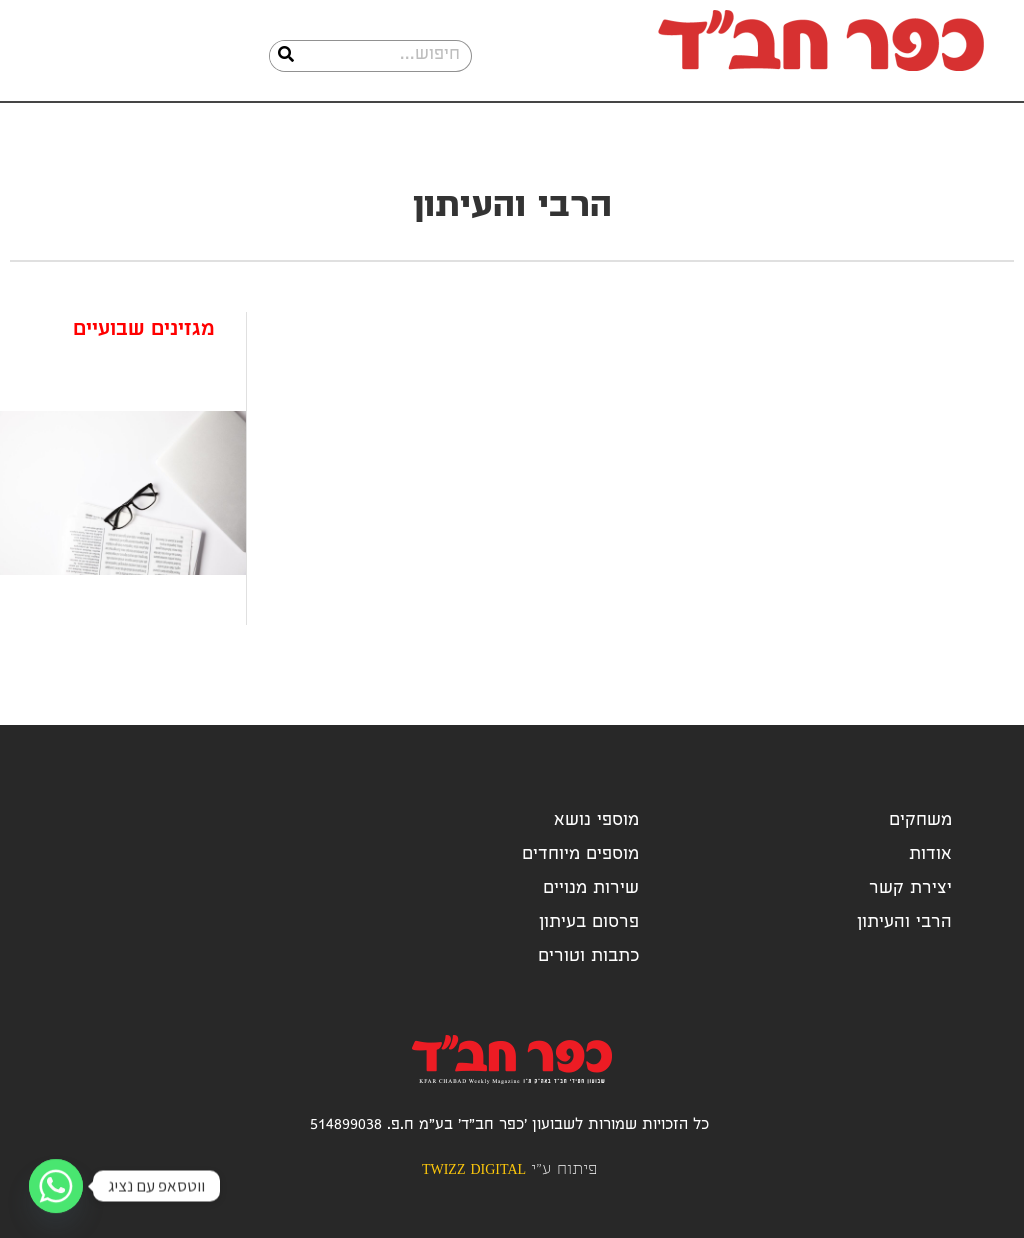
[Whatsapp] (56, 1186)
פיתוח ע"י (509, 1170)
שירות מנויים (591, 889)
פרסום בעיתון (589, 923)
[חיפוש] (286, 56)
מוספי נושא (596, 821)
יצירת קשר (910, 889)
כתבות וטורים (588, 957)
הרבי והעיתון (904, 923)
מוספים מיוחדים (580, 855)
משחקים (920, 821)
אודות (930, 855)
